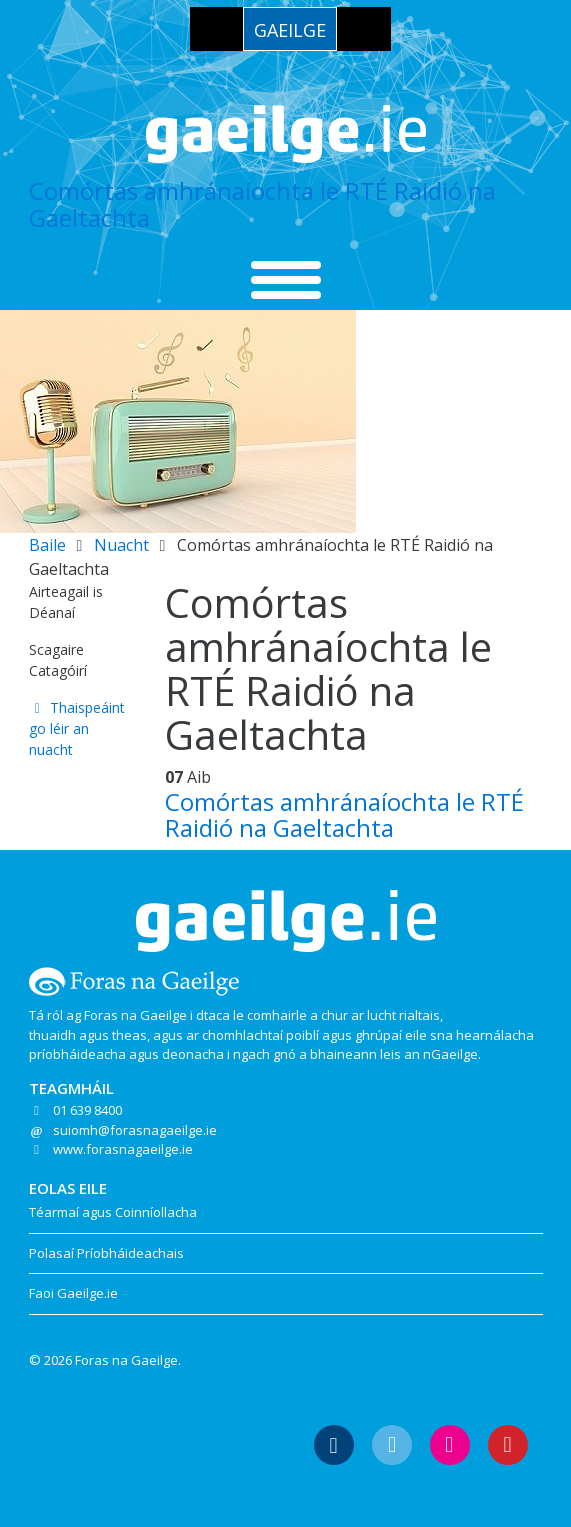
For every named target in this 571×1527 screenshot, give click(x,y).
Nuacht (121, 545)
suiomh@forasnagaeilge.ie (135, 1130)
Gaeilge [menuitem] (290, 30)
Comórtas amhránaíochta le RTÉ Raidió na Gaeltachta (262, 203)
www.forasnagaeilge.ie (123, 1149)
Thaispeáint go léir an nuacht (77, 728)
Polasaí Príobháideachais (106, 1253)
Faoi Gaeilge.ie (73, 1293)
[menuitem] (290, 29)
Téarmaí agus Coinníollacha (113, 1212)
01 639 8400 (87, 1110)
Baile (47, 545)
